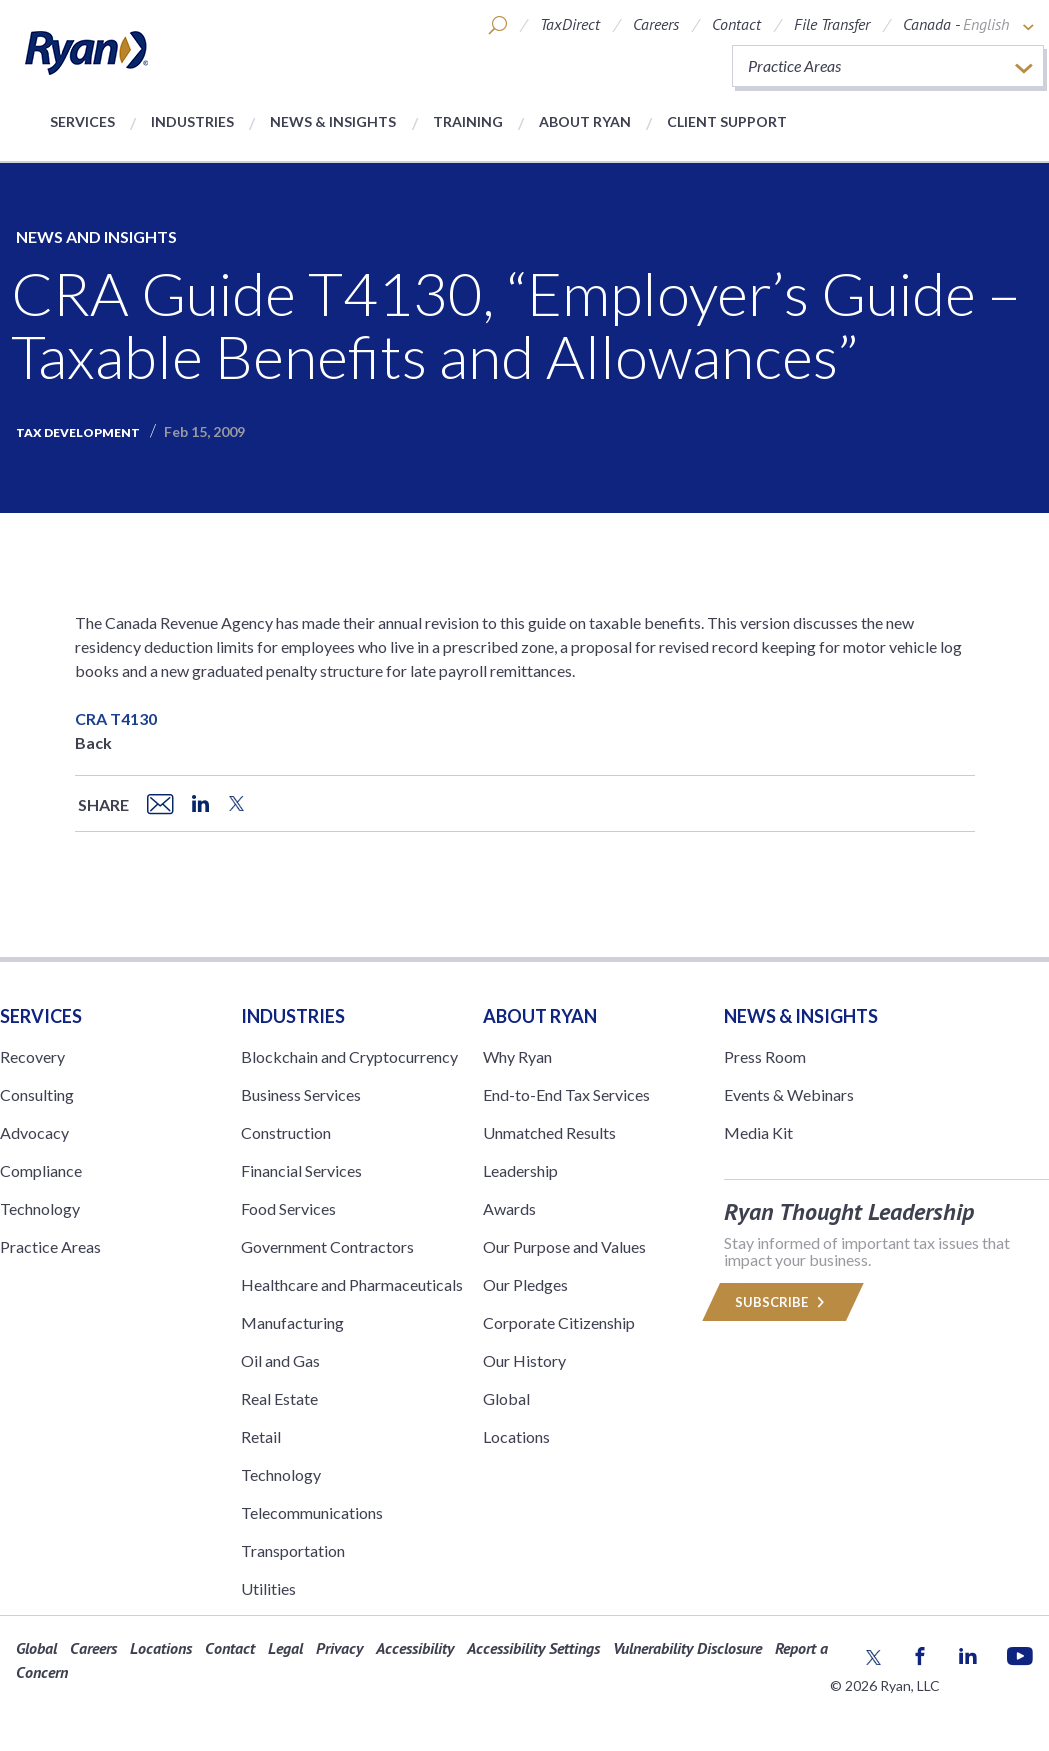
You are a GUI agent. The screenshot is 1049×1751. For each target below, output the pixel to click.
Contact (736, 24)
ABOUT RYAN (540, 1016)
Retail (261, 1436)
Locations (516, 1436)
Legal (285, 1648)
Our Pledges (525, 1284)
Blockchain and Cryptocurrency (349, 1056)
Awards (509, 1208)
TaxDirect (570, 24)
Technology (40, 1208)
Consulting (37, 1094)
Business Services (301, 1094)
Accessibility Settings (533, 1648)
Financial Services (301, 1170)
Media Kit (758, 1132)
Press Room (765, 1056)
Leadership (520, 1170)
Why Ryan (517, 1056)
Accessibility (415, 1648)
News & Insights (333, 121)
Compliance (41, 1170)
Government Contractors (327, 1246)
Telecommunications (312, 1512)
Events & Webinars (789, 1094)
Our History (524, 1360)
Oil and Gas (280, 1360)
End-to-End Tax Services (566, 1094)
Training (468, 121)
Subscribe (783, 1302)
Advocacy (34, 1132)
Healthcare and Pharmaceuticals (352, 1284)
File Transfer (832, 24)
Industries (192, 121)
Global (506, 1398)
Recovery (32, 1056)
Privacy (339, 1648)
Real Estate (279, 1398)
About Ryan (585, 121)
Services (82, 121)
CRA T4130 (116, 718)
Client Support (727, 121)
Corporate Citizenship (559, 1322)
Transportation (293, 1550)
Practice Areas (50, 1246)
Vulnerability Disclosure (687, 1648)
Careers (656, 24)
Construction (286, 1132)
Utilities (268, 1588)
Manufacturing (292, 1322)
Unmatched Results (549, 1132)
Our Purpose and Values (564, 1246)
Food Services (288, 1208)
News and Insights (96, 236)
